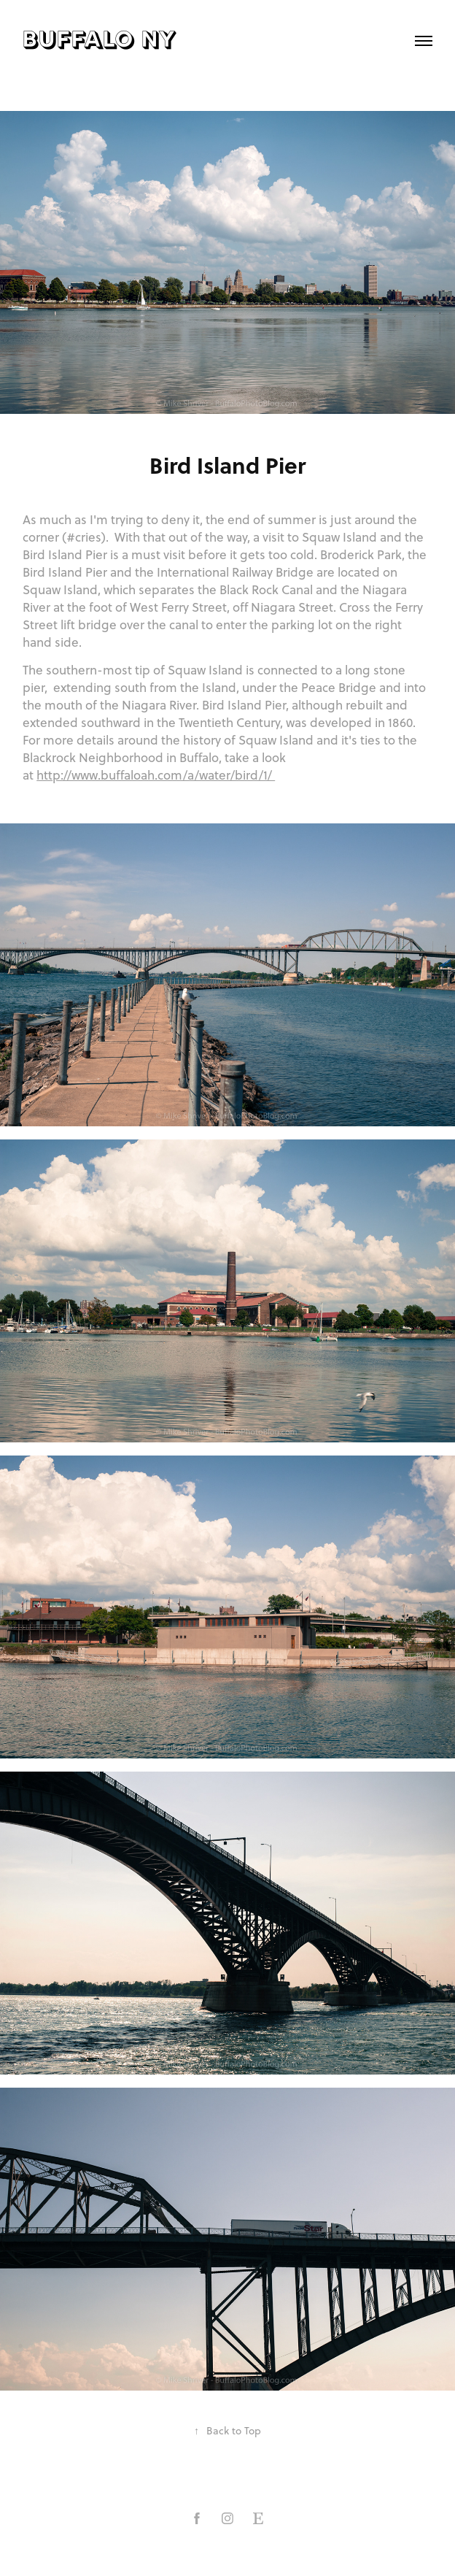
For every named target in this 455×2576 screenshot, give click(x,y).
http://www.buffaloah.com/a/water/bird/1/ (155, 775)
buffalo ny (99, 41)
